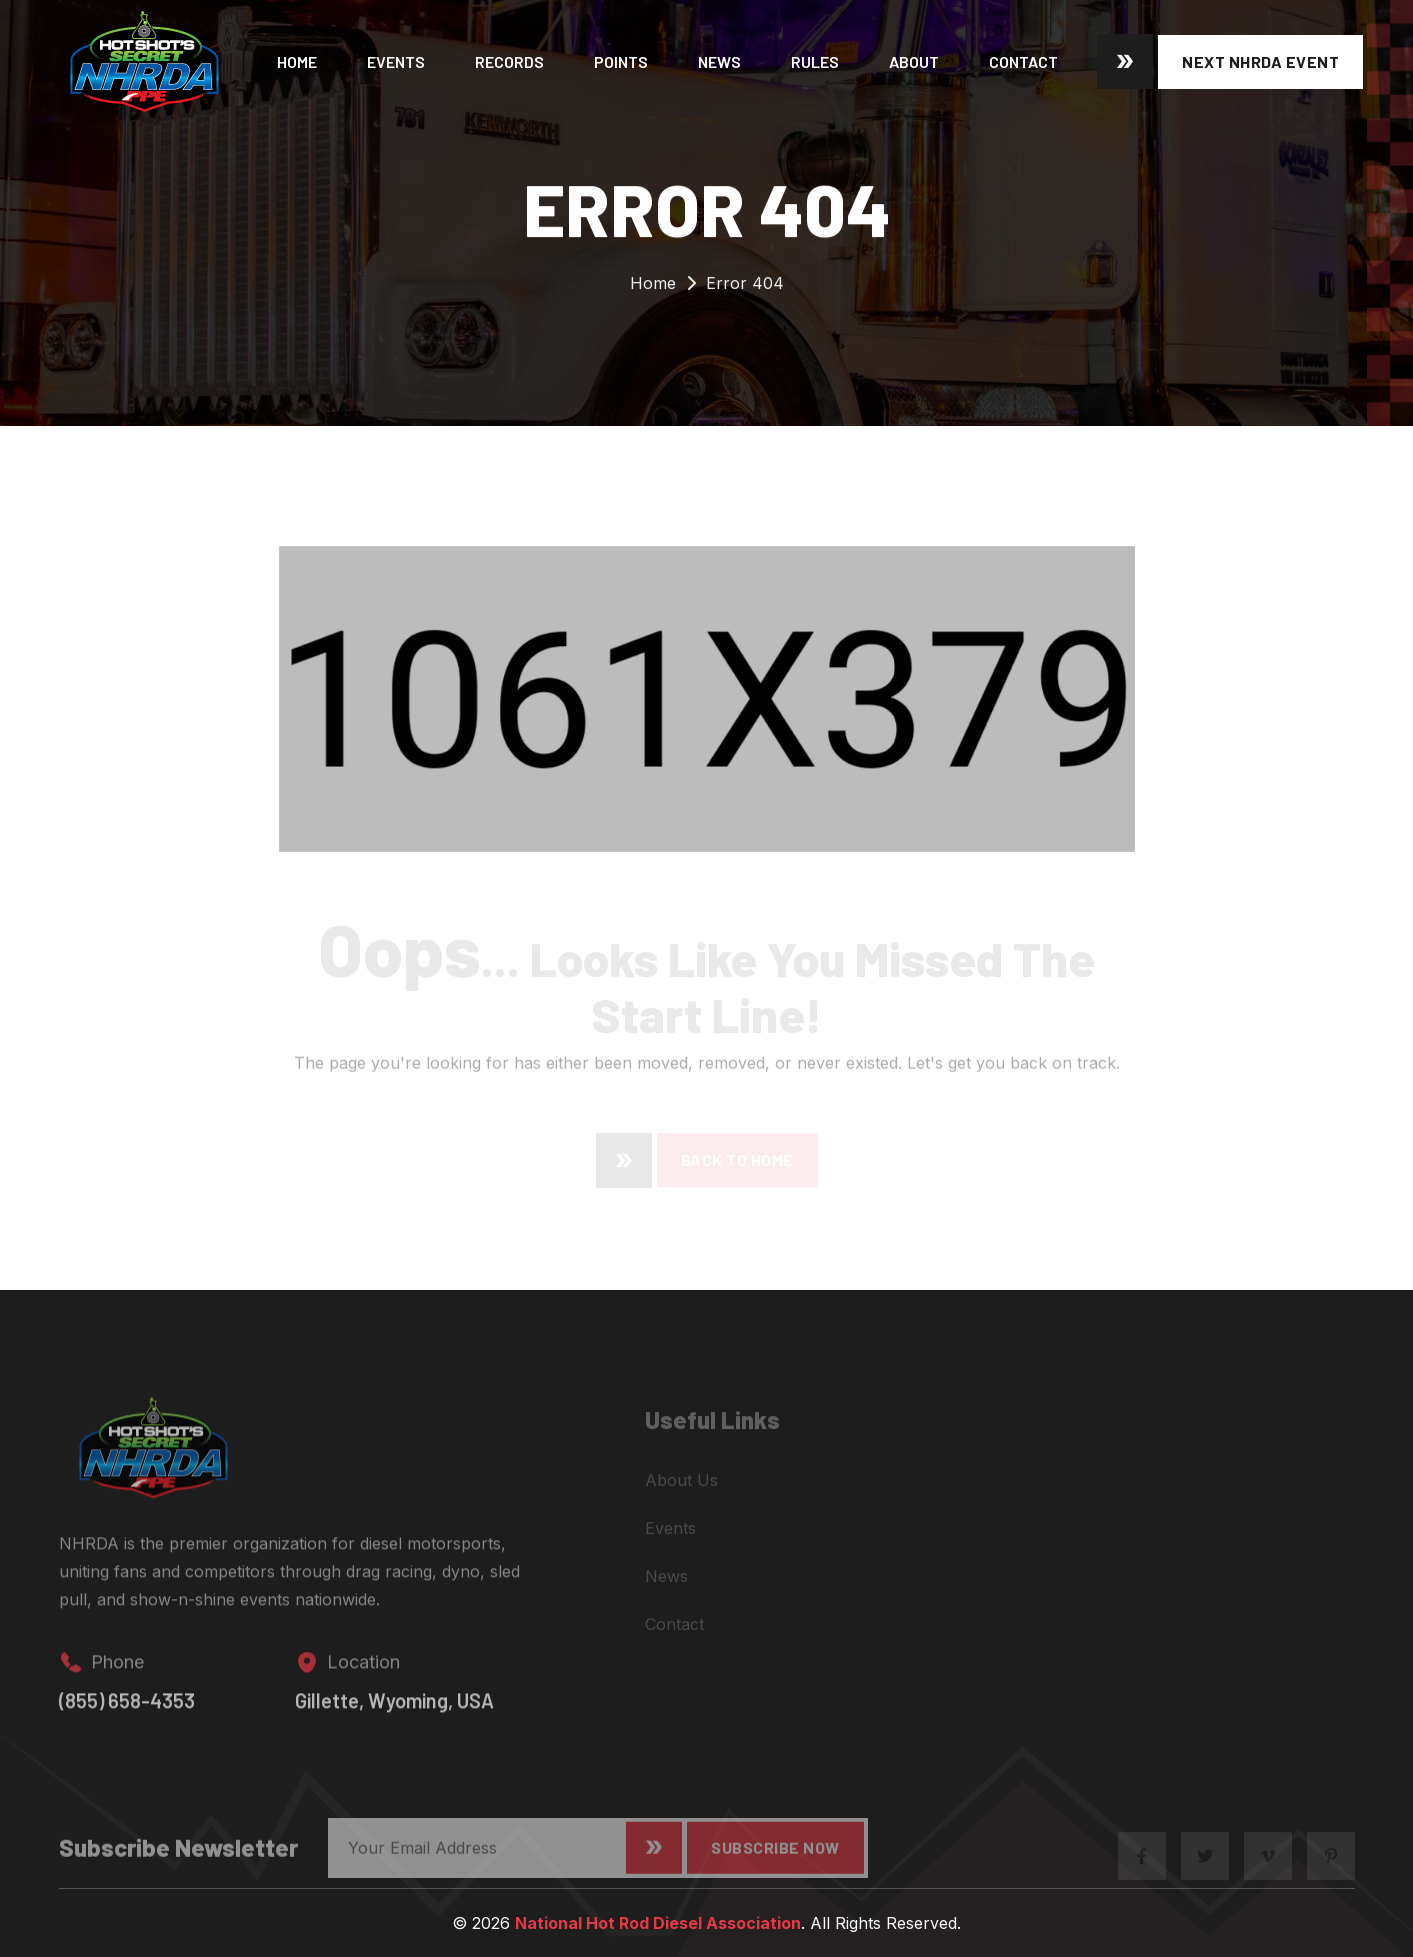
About (914, 61)
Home (297, 61)
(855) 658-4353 (127, 1712)
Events (396, 61)
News (719, 61)
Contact (1023, 61)
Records (509, 61)
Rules (815, 61)
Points (621, 61)
